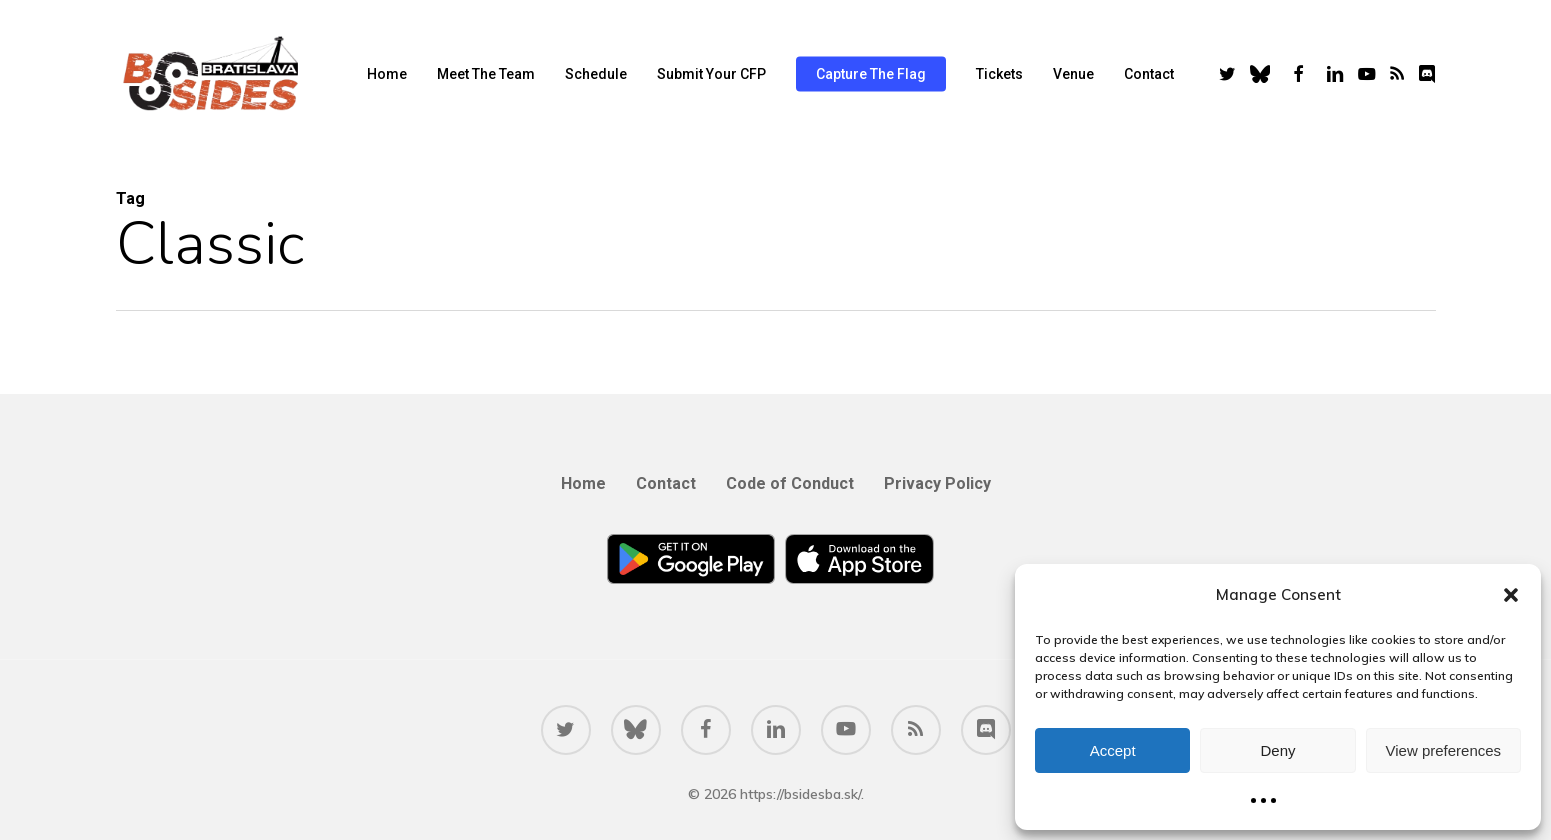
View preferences (1444, 750)
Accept (1113, 750)
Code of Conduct (790, 483)
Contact (666, 483)
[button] (1511, 595)
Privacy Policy (937, 483)
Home (583, 483)
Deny (1277, 750)
